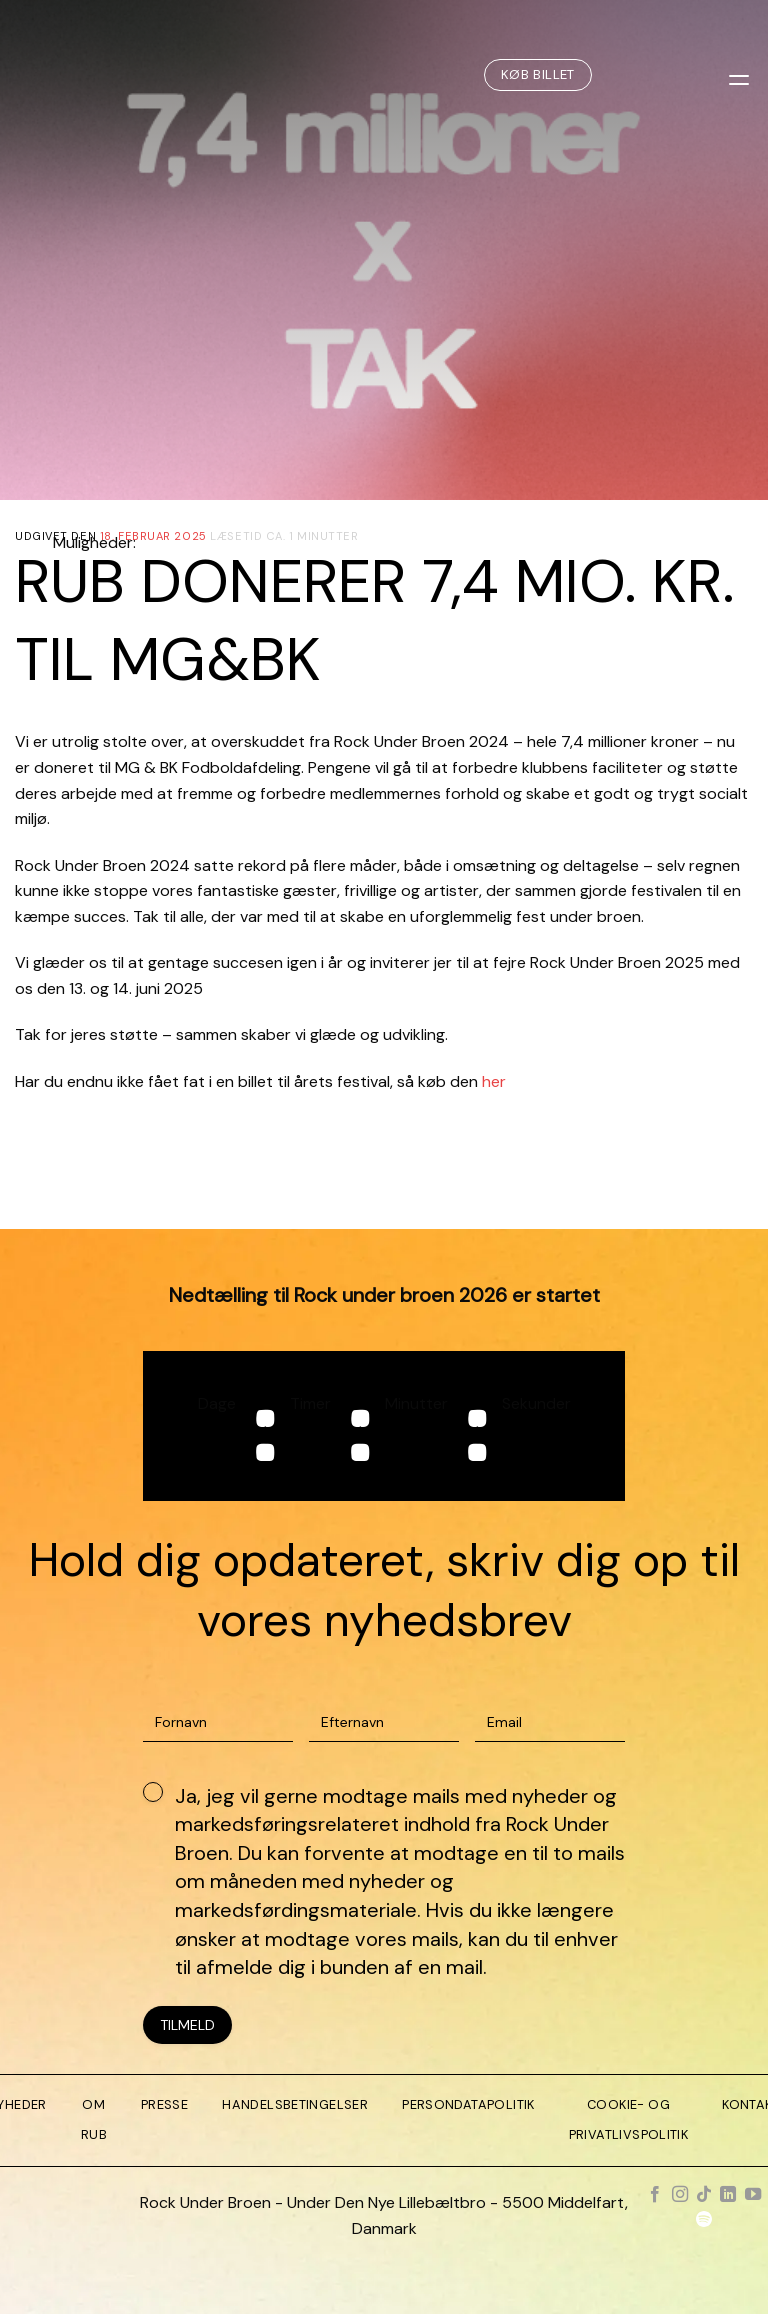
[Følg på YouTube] (753, 2195)
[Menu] (741, 74)
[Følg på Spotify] (704, 2221)
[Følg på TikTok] (704, 2195)
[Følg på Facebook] (655, 2195)
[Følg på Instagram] (679, 2195)
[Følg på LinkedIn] (728, 2195)
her (494, 1081)
